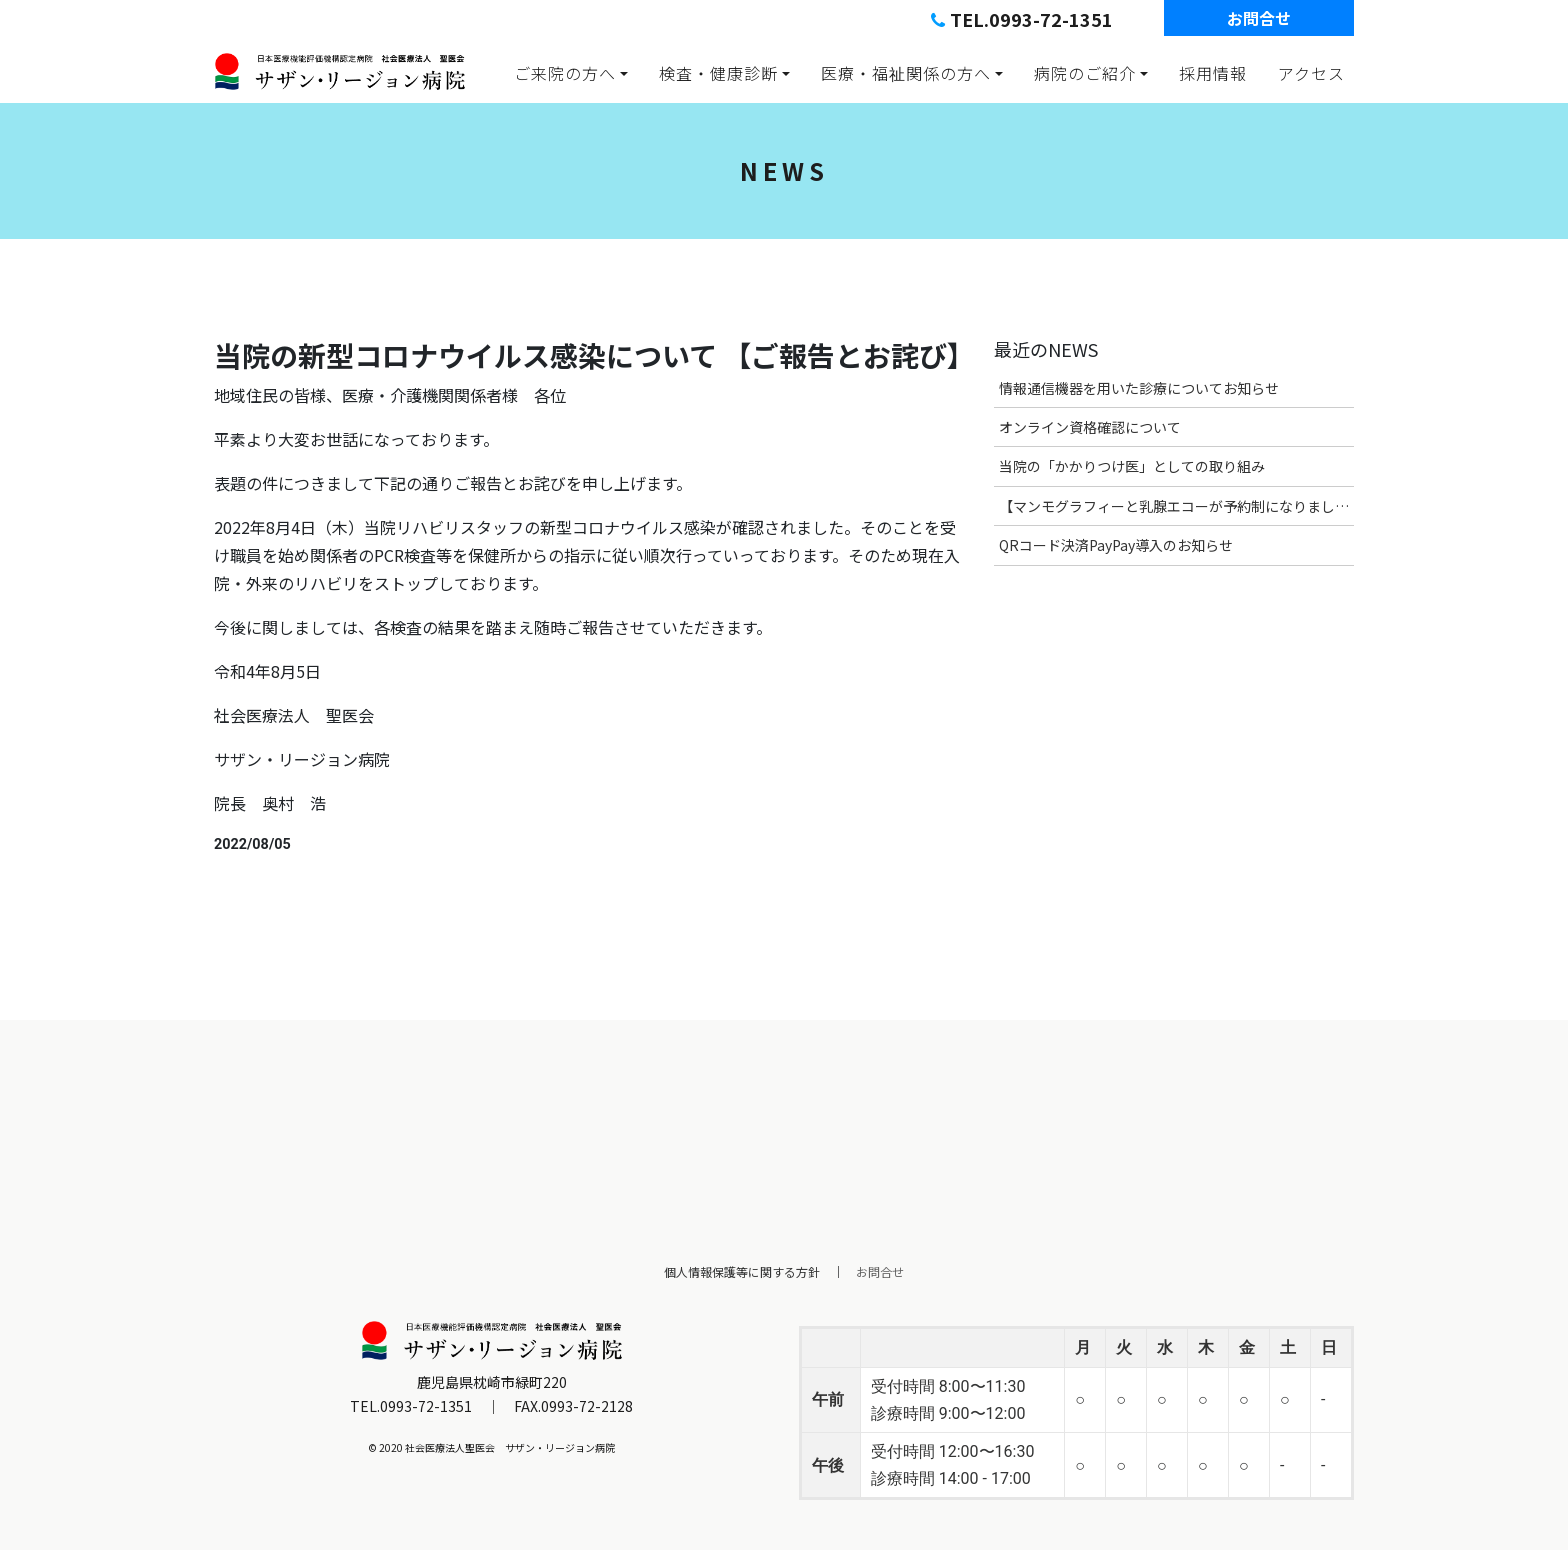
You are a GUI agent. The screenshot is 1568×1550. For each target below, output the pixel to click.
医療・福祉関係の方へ (906, 73)
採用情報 (1213, 73)
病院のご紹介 (1085, 73)
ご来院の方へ (565, 73)
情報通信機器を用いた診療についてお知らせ (1139, 388)
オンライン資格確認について (1090, 427)
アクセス (1311, 73)
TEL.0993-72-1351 (1022, 19)
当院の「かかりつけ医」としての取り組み (1132, 466)
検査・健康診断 (718, 73)
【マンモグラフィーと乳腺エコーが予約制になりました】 (1176, 506)
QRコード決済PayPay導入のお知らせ (1116, 545)
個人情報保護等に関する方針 (742, 1271)
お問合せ (1259, 18)
